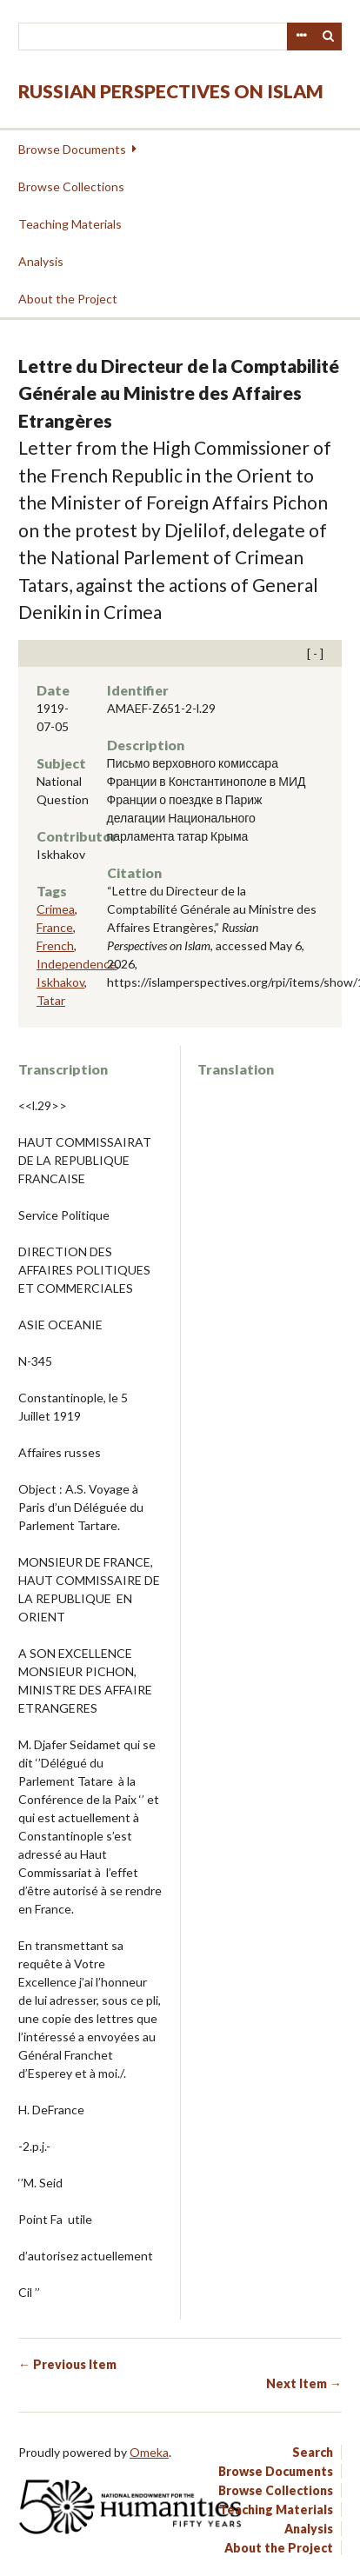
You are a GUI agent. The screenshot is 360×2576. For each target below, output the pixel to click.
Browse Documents (72, 149)
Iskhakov (60, 982)
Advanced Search (301, 36)
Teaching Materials (70, 223)
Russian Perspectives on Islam (170, 91)
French (55, 945)
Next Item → (304, 2383)
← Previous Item (67, 2364)
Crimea (56, 909)
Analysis (40, 261)
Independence (77, 963)
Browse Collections (71, 186)
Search (329, 36)
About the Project (67, 298)
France (55, 927)
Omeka (149, 2452)
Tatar (51, 1000)
